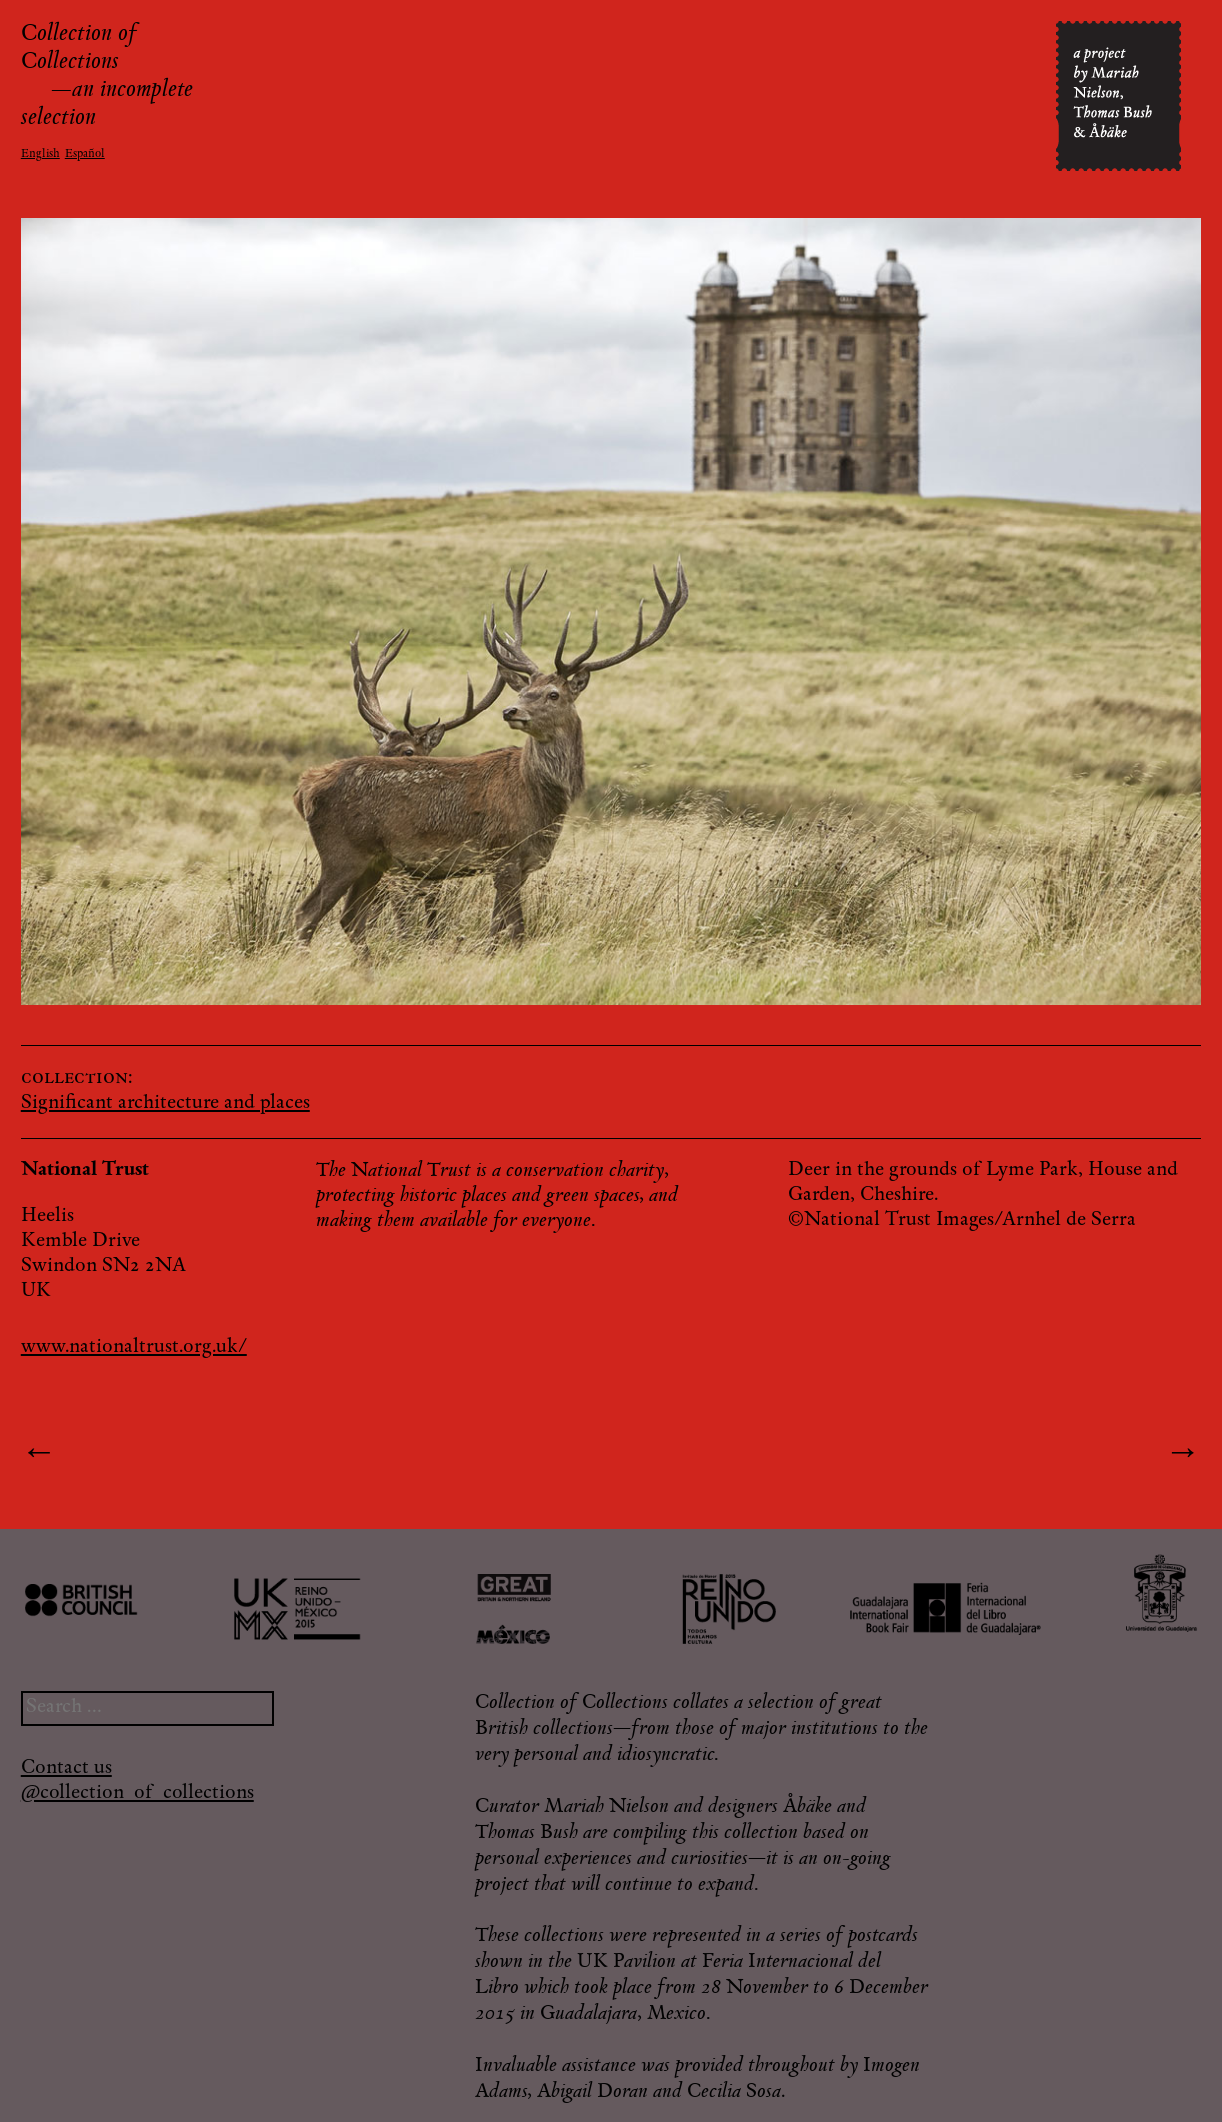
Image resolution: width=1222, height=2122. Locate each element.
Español (85, 154)
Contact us (66, 1768)
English (40, 154)
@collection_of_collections (137, 1793)
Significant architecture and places (165, 1103)
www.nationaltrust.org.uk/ (134, 1347)
